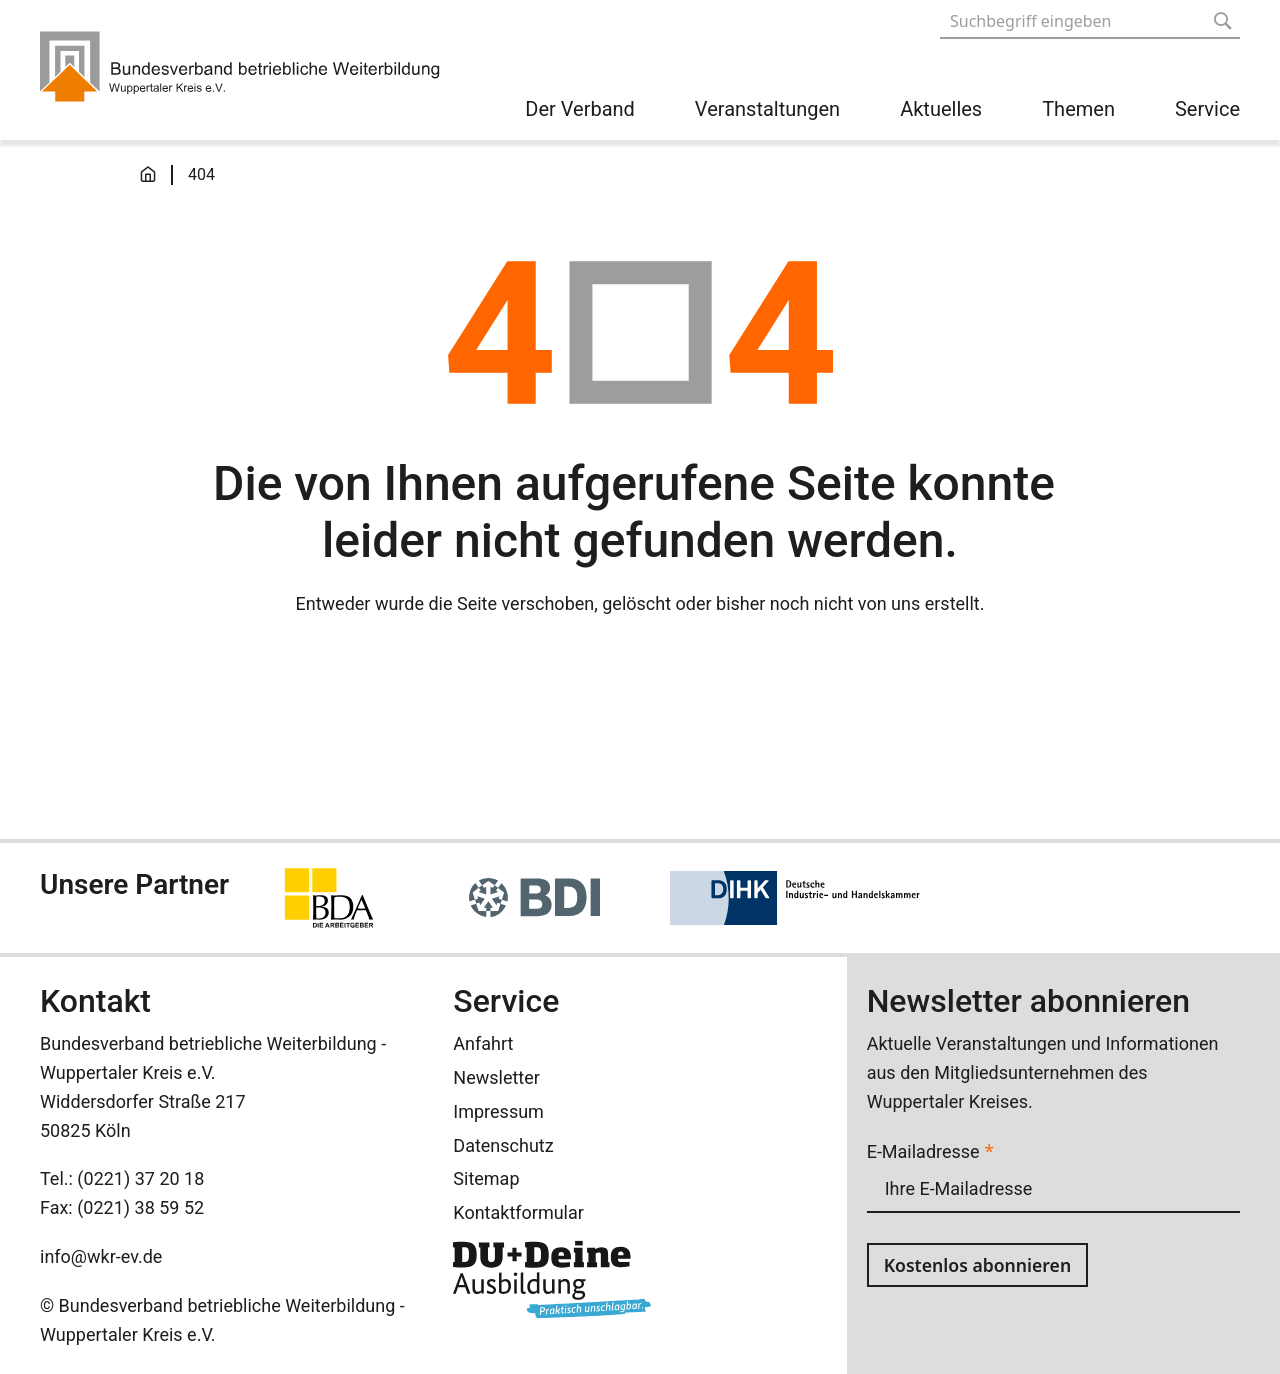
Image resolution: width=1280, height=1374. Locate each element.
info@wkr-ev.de (101, 1256)
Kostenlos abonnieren (980, 1265)
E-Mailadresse (930, 1151)
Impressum (498, 1111)
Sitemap (486, 1178)
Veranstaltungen (767, 109)
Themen (1078, 109)
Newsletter (496, 1077)
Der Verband (580, 109)
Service (1207, 109)
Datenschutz (503, 1145)
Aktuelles (941, 109)
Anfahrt (483, 1043)
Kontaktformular (518, 1212)
